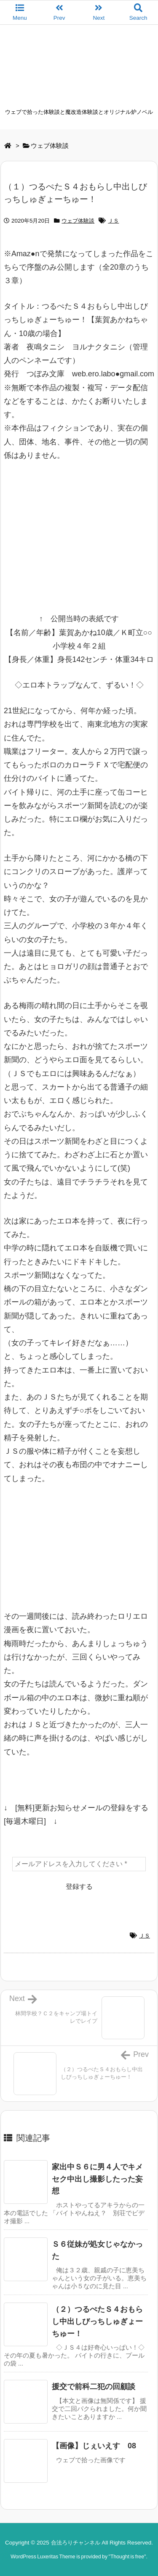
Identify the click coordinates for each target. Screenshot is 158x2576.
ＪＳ (113, 221)
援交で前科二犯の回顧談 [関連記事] (93, 2386)
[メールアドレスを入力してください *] (79, 1864)
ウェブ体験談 (50, 145)
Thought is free (127, 2557)
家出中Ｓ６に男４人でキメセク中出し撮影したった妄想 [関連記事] (97, 2179)
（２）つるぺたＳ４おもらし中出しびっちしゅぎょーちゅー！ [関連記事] (97, 2321)
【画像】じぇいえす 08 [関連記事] (94, 2446)
